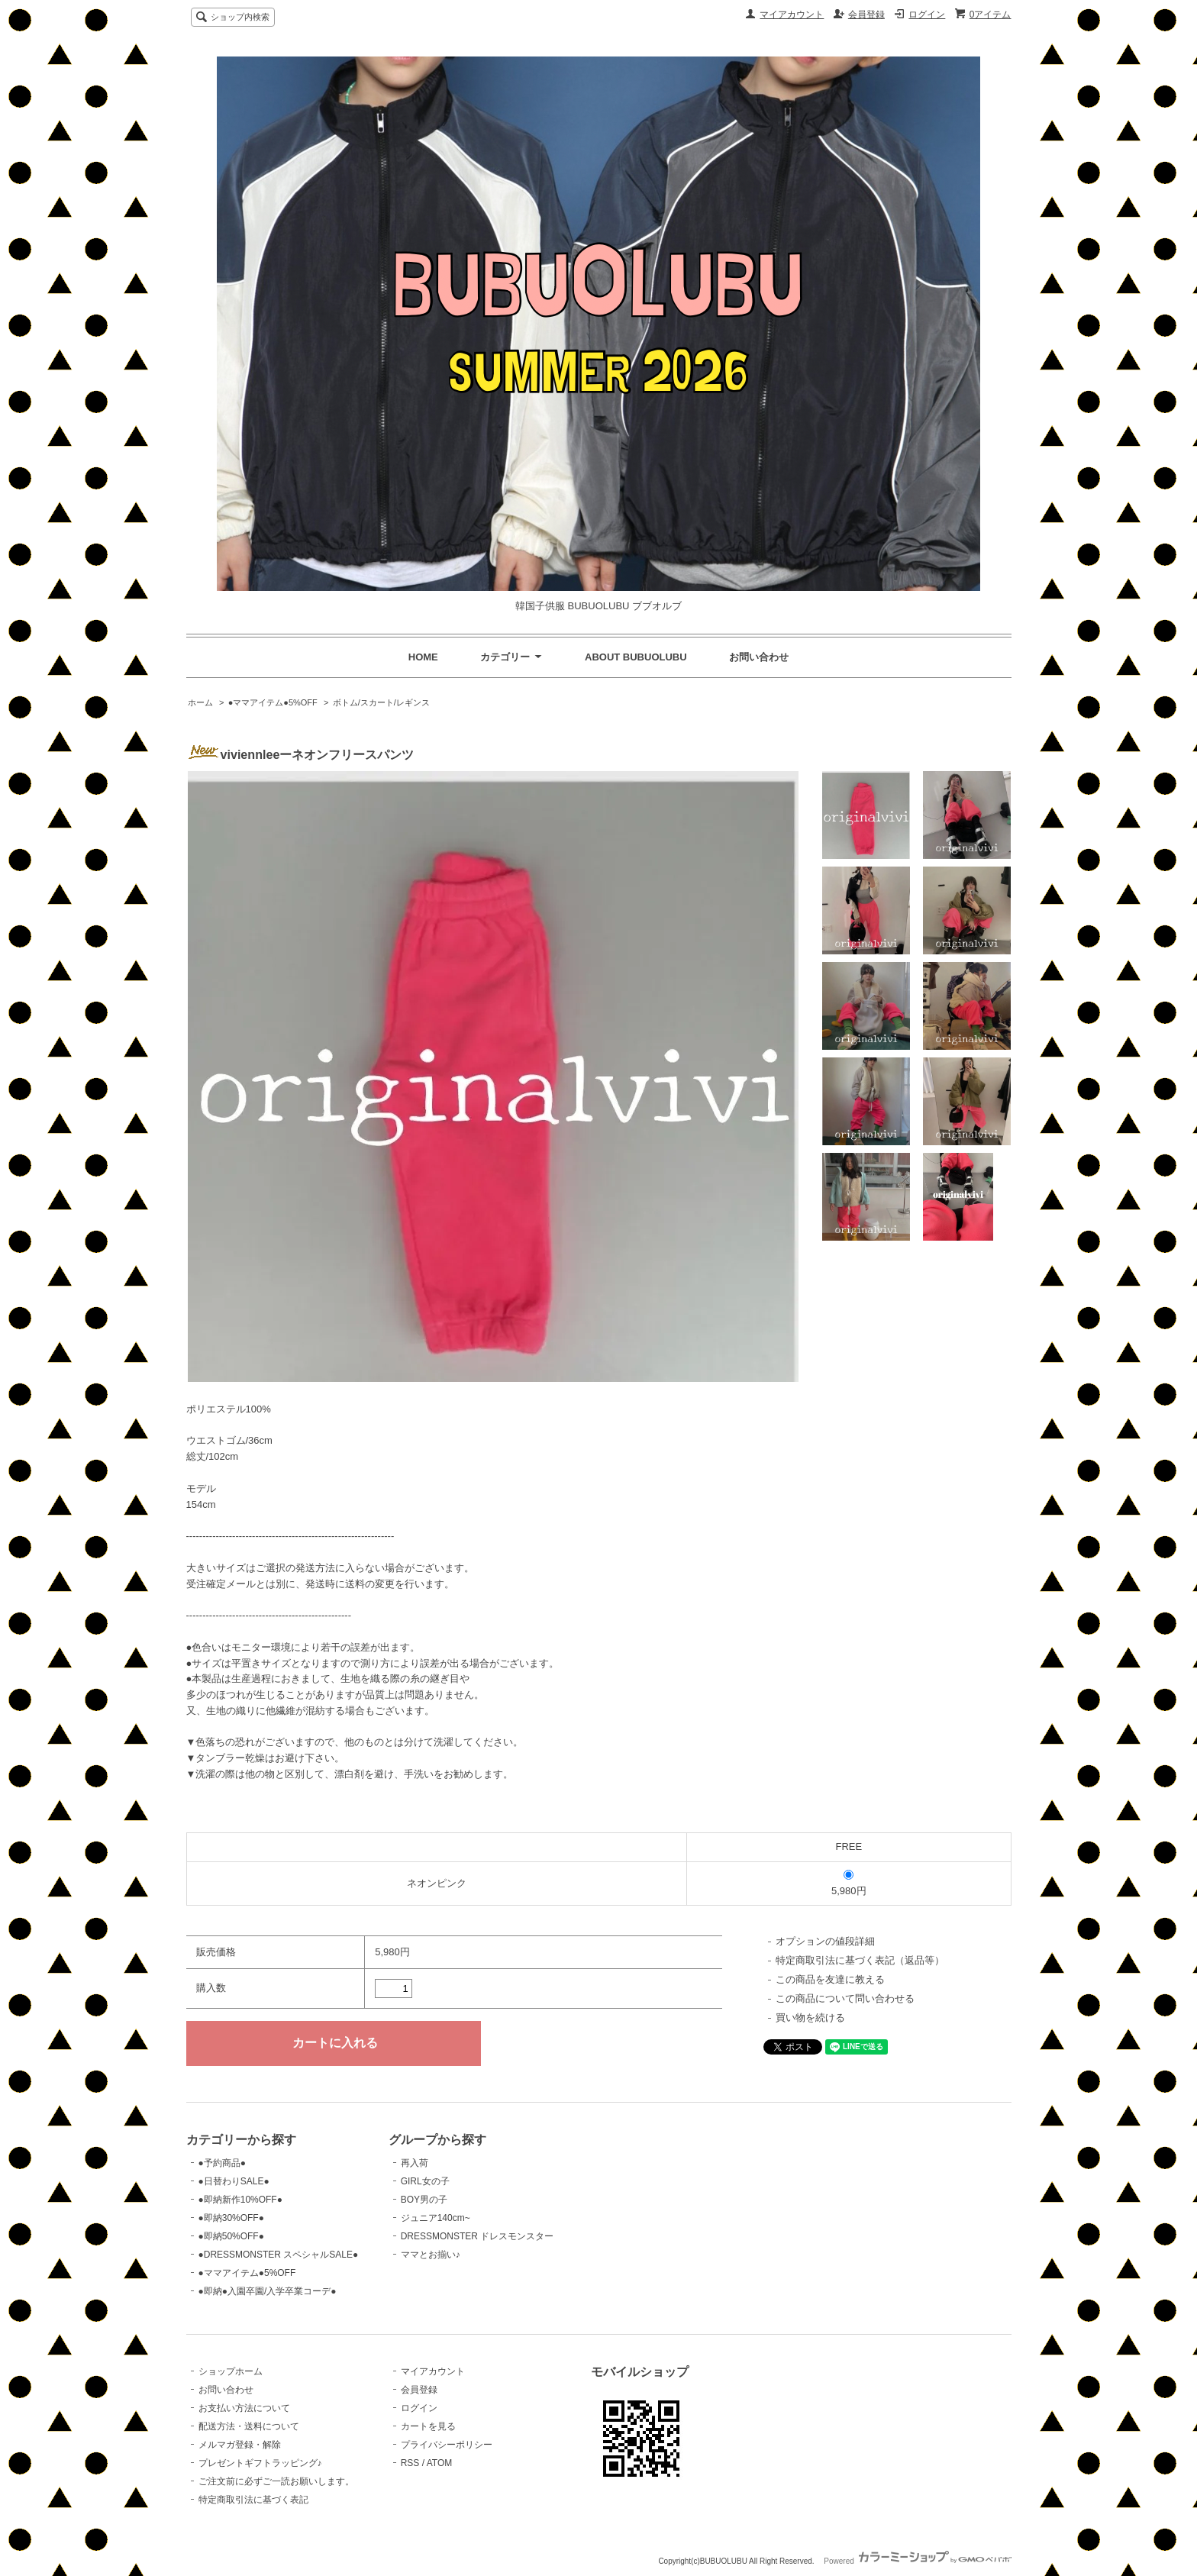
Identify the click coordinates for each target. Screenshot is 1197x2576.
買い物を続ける (810, 2017)
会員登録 (866, 14)
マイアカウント (792, 14)
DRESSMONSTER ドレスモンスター (477, 2236)
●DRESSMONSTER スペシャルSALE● (278, 2254)
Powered (917, 2561)
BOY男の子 (424, 2199)
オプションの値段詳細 (825, 1941)
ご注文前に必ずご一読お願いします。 (276, 2481)
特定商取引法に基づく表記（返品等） (860, 1960)
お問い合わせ (759, 657)
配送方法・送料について (248, 2426)
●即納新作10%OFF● (240, 2199)
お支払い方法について (244, 2408)
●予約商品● (222, 2163)
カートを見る (428, 2426)
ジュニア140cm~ (435, 2218)
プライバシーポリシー (446, 2444)
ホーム (200, 702)
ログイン (926, 14)
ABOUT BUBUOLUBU (636, 657)
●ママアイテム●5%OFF (273, 702)
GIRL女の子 (425, 2181)
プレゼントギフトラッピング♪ (260, 2463)
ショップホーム (230, 2371)
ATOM (440, 2463)
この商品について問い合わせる (845, 1998)
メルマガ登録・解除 (239, 2444)
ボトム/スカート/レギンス (381, 702)
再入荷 (414, 2163)
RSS (410, 2463)
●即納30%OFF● (231, 2218)
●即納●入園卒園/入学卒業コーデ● (267, 2291)
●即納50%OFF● (231, 2236)
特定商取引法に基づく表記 (253, 2499)
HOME (423, 657)
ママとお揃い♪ (430, 2254)
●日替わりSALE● (233, 2181)
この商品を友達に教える (830, 1979)
